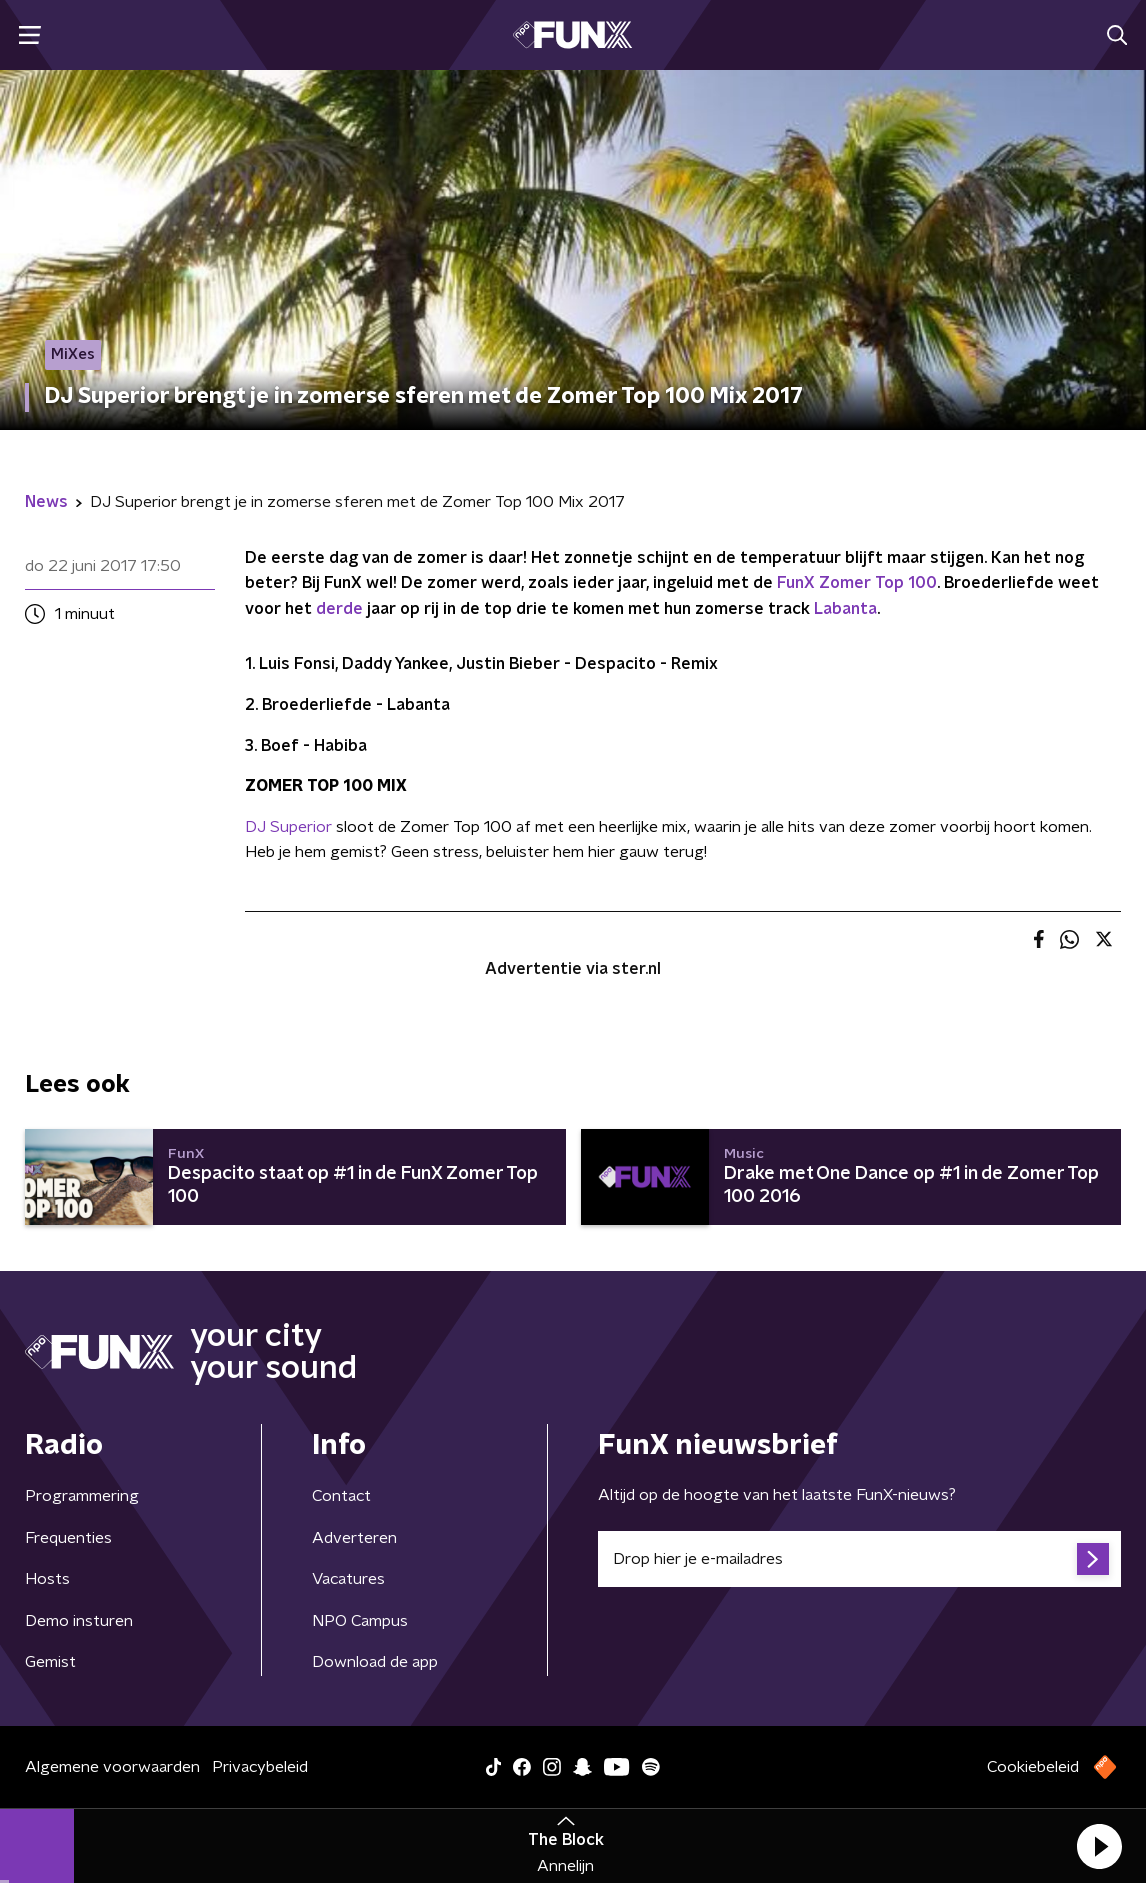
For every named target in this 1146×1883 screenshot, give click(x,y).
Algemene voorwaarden (112, 1767)
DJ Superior (288, 827)
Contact (341, 1496)
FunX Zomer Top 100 (857, 583)
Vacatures (348, 1579)
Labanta (845, 609)
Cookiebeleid (1033, 1767)
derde (339, 609)
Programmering (82, 1496)
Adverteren (354, 1538)
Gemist (50, 1662)
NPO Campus (360, 1621)
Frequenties (68, 1538)
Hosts (47, 1579)
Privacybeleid (260, 1767)
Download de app (375, 1662)
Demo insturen (79, 1621)
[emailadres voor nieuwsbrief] (859, 1559)
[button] (1099, 1846)
